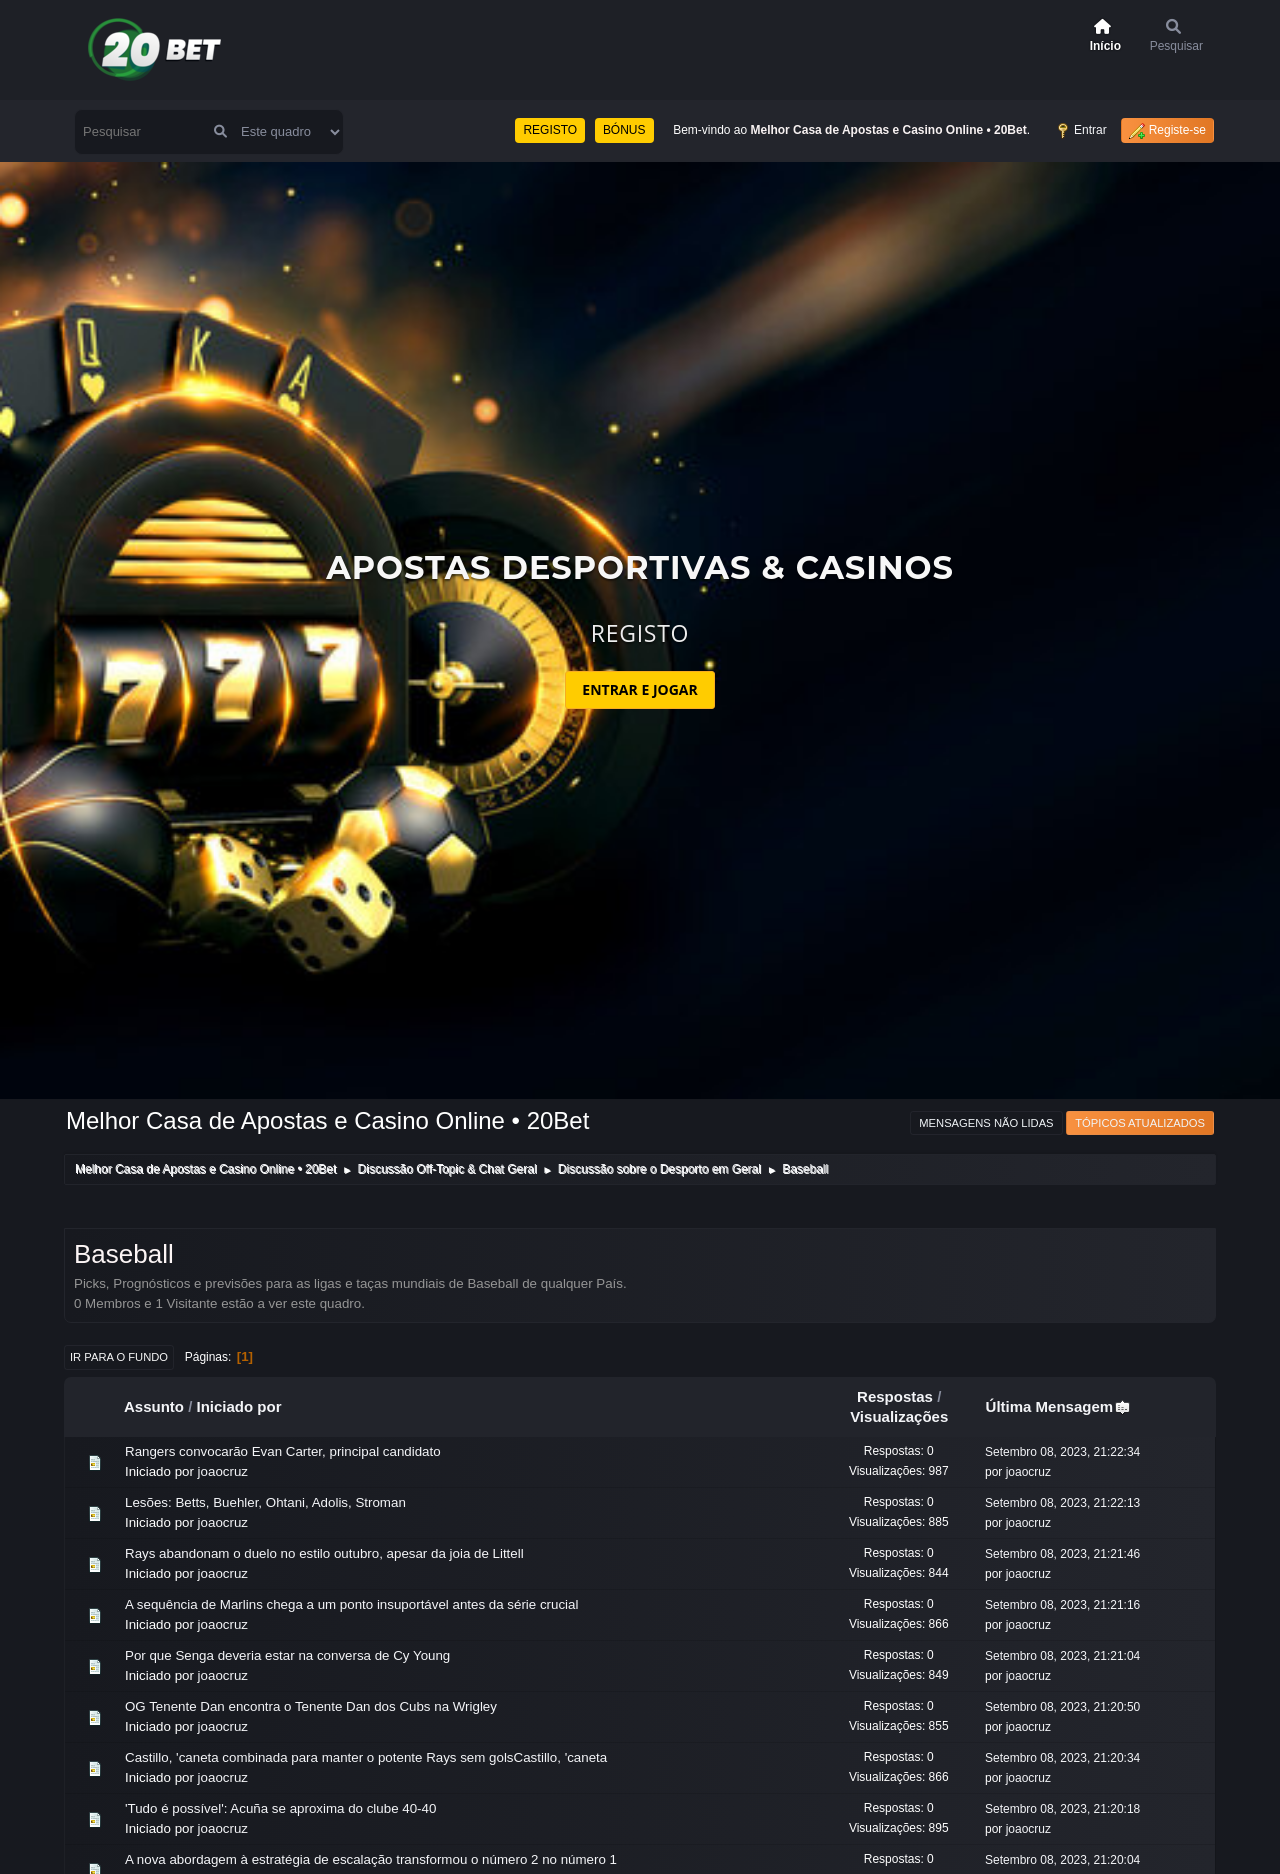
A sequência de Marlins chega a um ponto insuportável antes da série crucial (351, 1604)
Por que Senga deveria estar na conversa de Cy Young (287, 1655)
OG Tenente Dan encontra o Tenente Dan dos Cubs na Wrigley (311, 1706)
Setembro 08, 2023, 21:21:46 (1062, 1554)
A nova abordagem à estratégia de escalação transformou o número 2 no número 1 (371, 1859)
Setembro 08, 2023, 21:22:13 (1062, 1503)
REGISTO (550, 130)
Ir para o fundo (119, 1357)
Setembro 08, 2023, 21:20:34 (1062, 1758)
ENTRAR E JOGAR (639, 689)
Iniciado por (239, 1406)
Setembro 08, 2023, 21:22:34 (1062, 1452)
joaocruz (223, 1471)
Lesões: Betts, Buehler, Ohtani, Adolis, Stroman (265, 1502)
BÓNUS (624, 130)
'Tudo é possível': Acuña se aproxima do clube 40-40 (280, 1808)
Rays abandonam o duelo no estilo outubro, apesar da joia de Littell (324, 1553)
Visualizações (899, 1416)
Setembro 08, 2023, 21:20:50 (1062, 1707)
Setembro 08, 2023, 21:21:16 (1062, 1605)
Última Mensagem (1059, 1406)
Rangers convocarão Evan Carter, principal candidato (283, 1451)
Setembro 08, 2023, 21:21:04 (1062, 1656)
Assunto (154, 1406)
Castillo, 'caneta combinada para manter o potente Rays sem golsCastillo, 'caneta (366, 1757)
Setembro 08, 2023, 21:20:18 (1062, 1809)
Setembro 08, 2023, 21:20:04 (1062, 1860)
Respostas (895, 1396)
